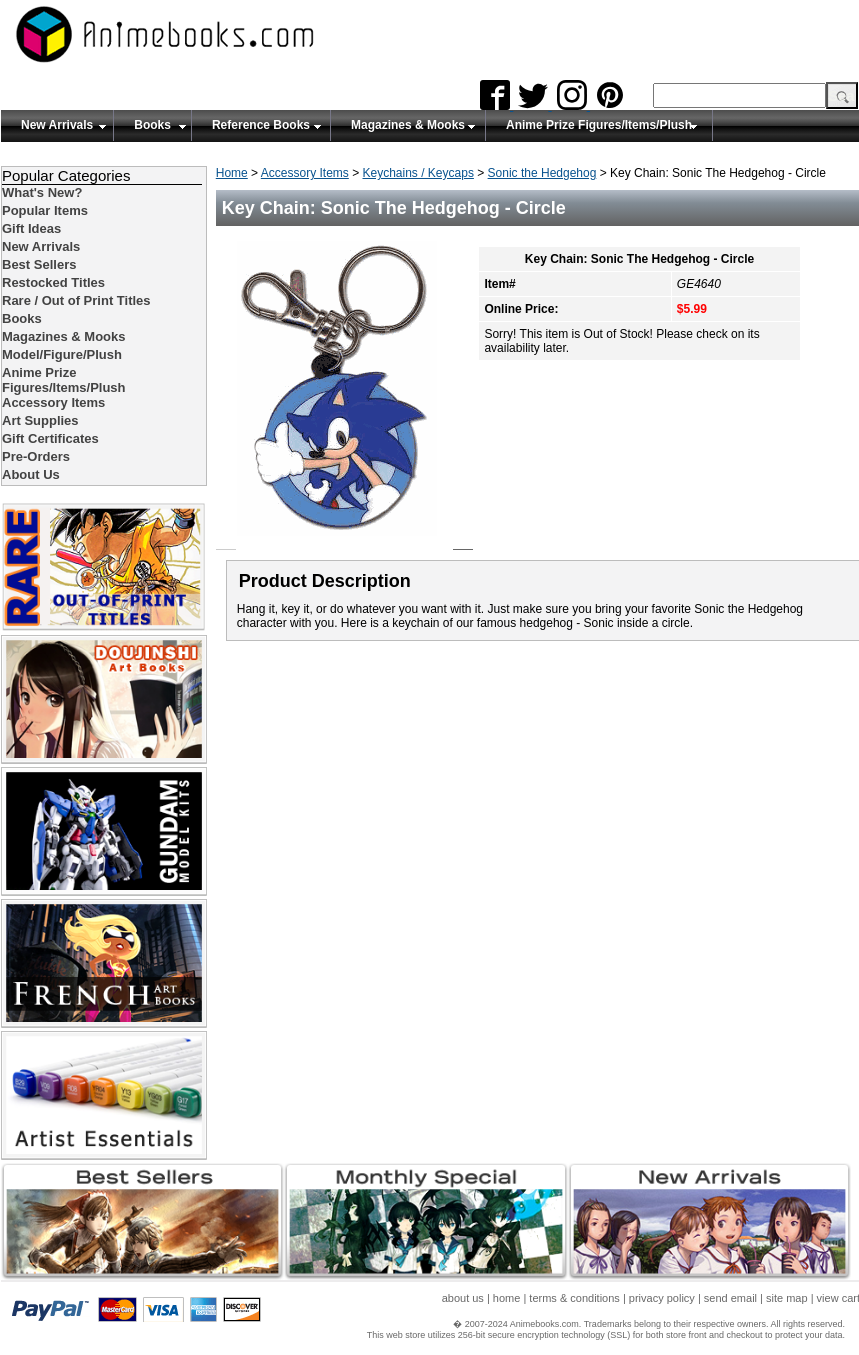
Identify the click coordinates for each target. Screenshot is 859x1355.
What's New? (42, 192)
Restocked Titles (53, 282)
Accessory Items (305, 173)
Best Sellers (39, 264)
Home (232, 173)
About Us (31, 474)
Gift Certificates (50, 438)
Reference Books (261, 125)
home (507, 1298)
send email (730, 1298)
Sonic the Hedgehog (542, 173)
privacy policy (662, 1298)
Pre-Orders (36, 456)
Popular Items (45, 210)
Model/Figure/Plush (62, 354)
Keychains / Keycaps (418, 173)
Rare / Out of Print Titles (76, 300)
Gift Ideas (31, 228)
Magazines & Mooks (408, 125)
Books (152, 125)
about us (463, 1298)
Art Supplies (40, 420)
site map (787, 1298)
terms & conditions (574, 1298)
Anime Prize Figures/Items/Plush (599, 125)
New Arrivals (57, 125)
